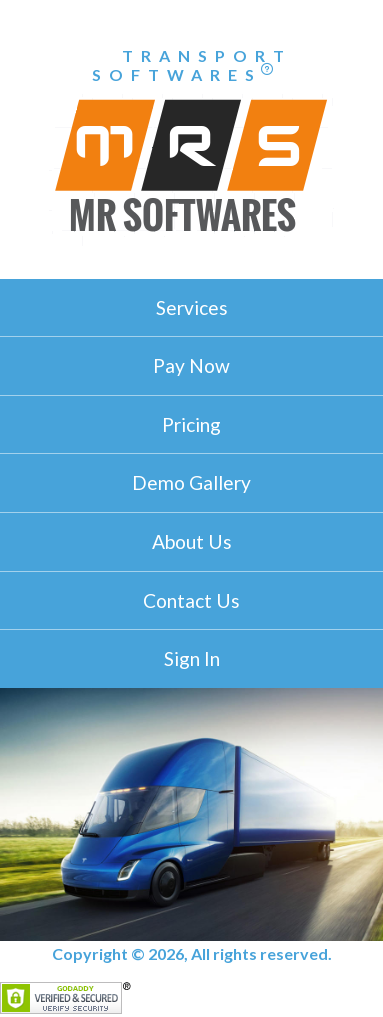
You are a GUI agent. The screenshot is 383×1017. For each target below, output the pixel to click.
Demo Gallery (191, 482)
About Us (192, 541)
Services (192, 307)
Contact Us (191, 600)
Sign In (192, 658)
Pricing (191, 424)
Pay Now (191, 365)
